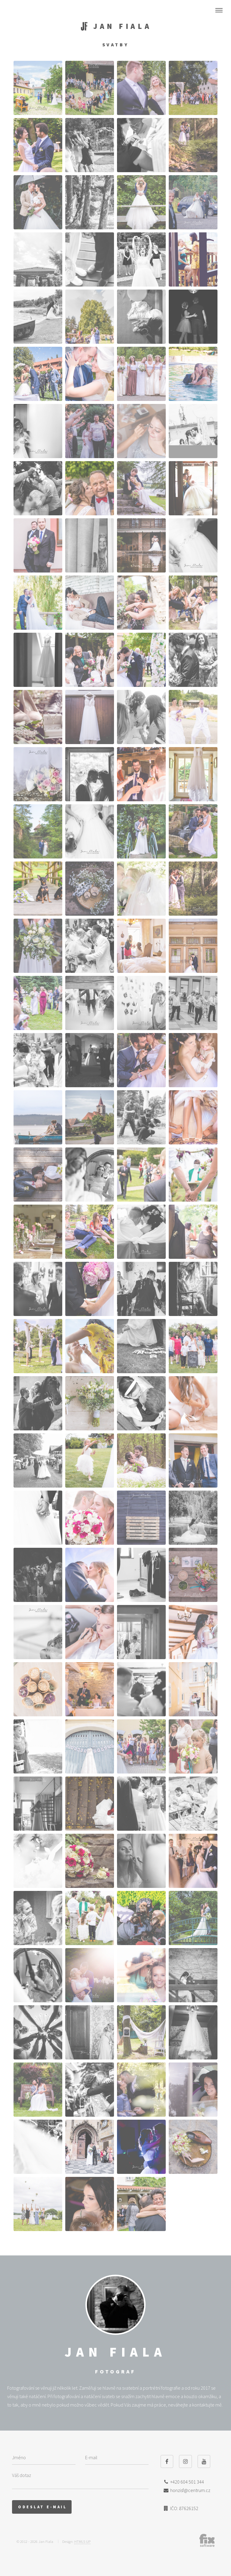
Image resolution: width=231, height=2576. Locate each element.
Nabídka (219, 10)
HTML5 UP (82, 2541)
